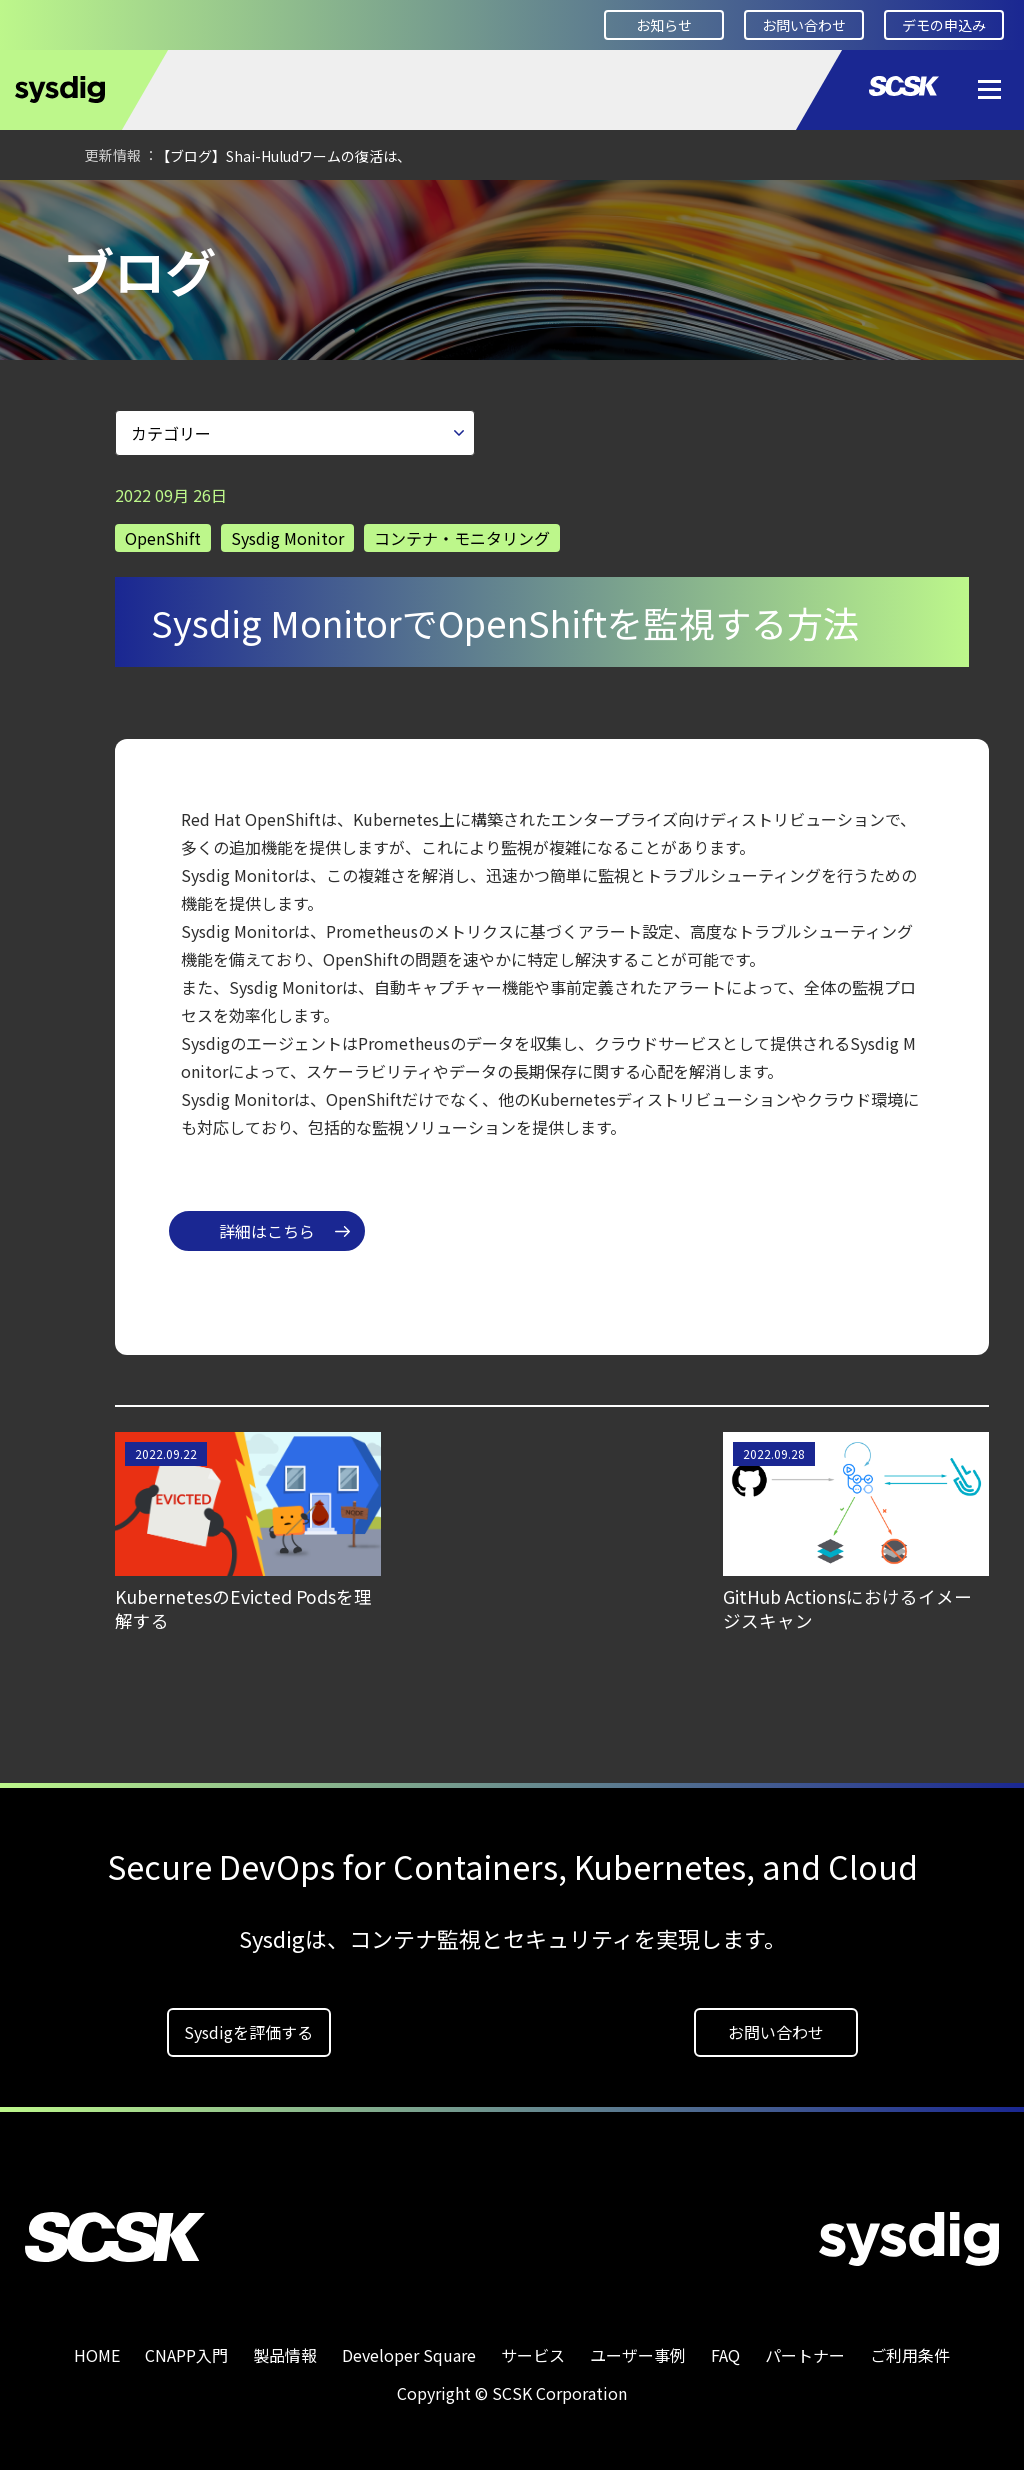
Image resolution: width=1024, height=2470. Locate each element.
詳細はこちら (267, 1224)
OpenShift (163, 531)
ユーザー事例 (638, 2348)
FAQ (725, 2348)
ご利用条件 (910, 2348)
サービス (533, 2348)
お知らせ (664, 25)
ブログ (288, 207)
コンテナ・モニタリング (462, 531)
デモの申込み (944, 25)
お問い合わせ (804, 25)
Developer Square (166, 207)
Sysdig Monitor (287, 531)
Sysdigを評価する (248, 2025)
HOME (45, 207)
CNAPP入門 (186, 2348)
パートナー (805, 2348)
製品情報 (285, 2348)
